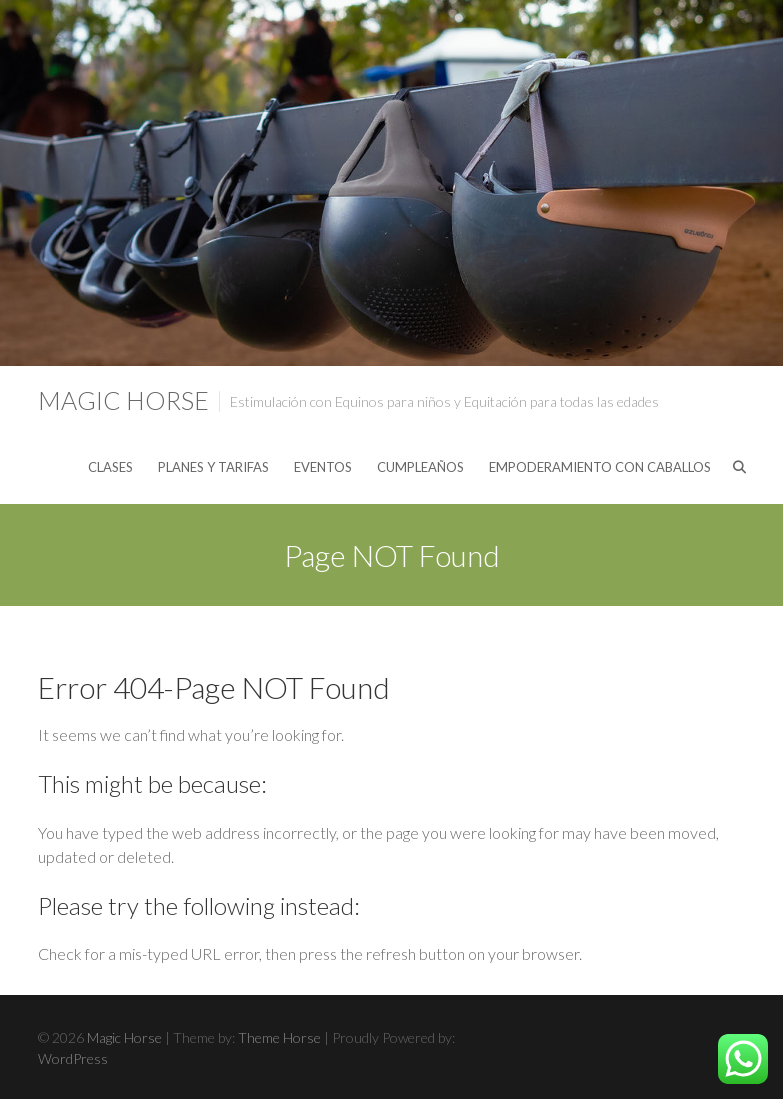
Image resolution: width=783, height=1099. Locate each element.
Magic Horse (123, 400)
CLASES (110, 467)
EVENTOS (323, 467)
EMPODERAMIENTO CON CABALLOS (600, 467)
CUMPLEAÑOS (420, 467)
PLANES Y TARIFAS (213, 467)
